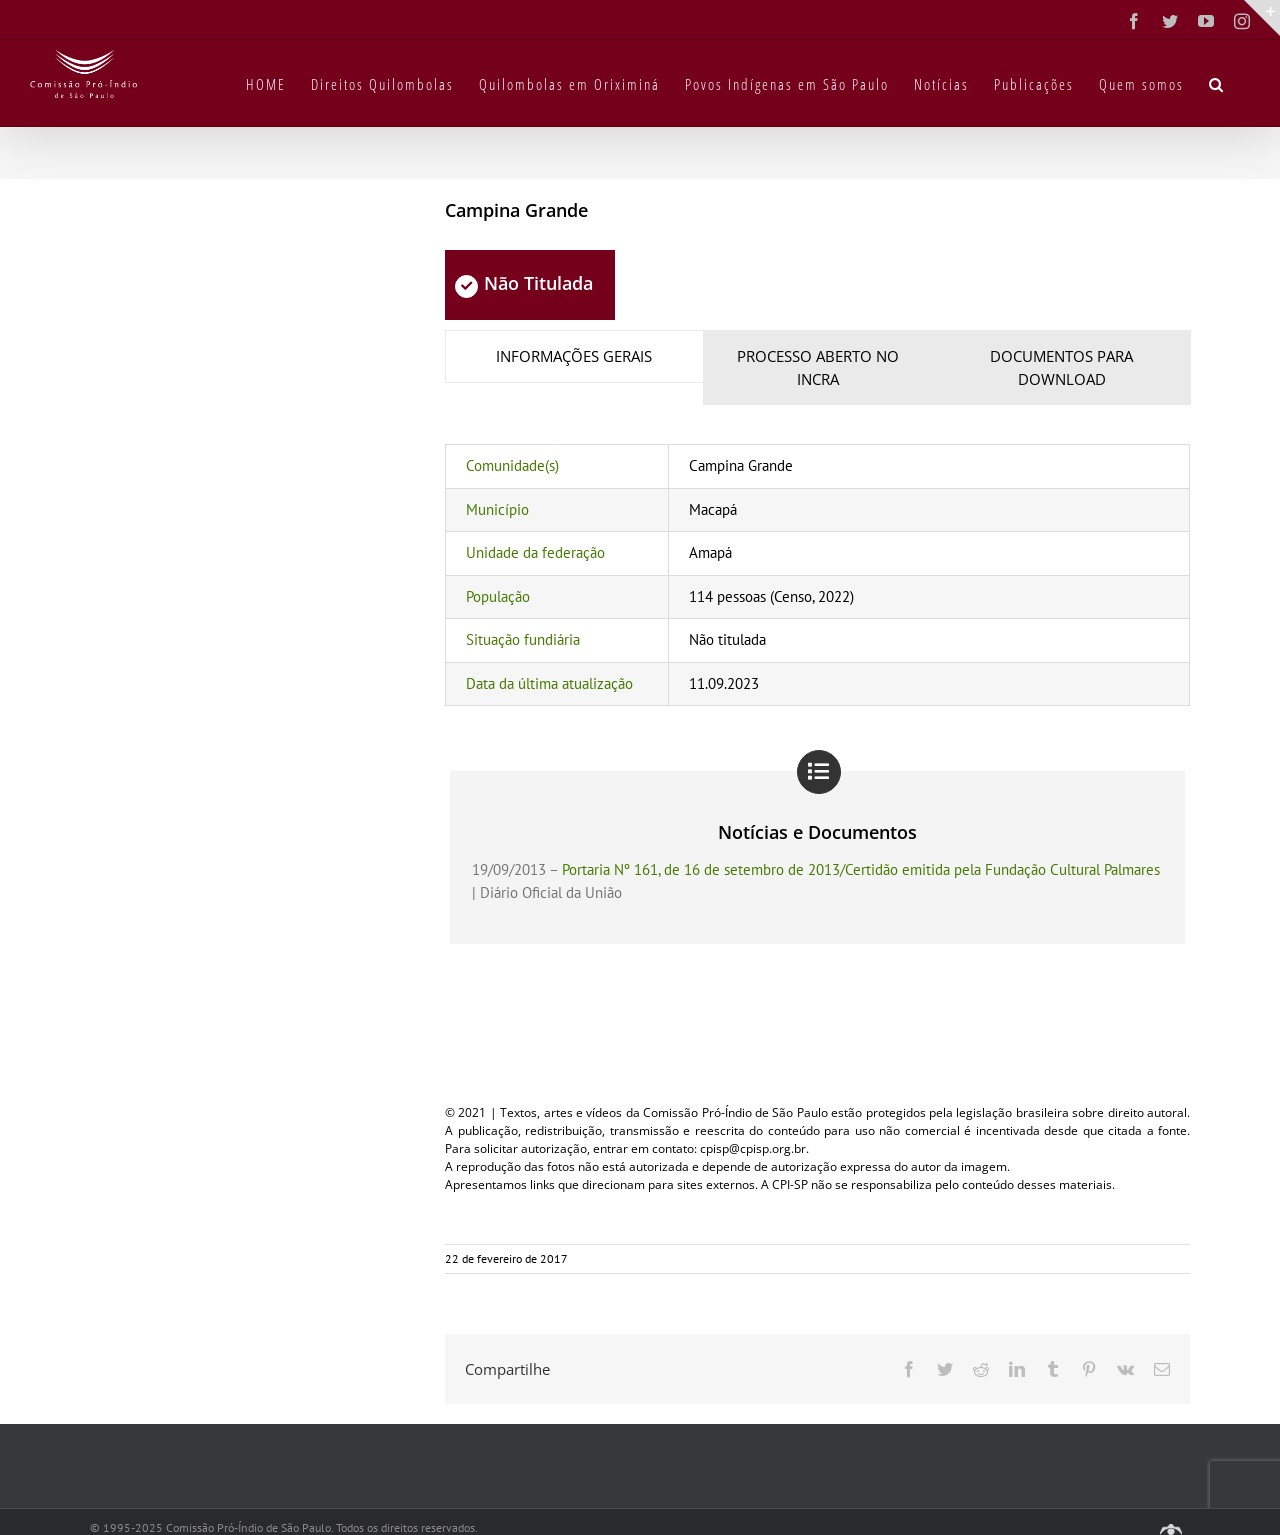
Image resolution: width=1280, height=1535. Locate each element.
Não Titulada (524, 283)
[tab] (574, 356)
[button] (1217, 83)
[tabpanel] (817, 575)
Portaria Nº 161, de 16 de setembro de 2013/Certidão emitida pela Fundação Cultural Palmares (861, 869)
